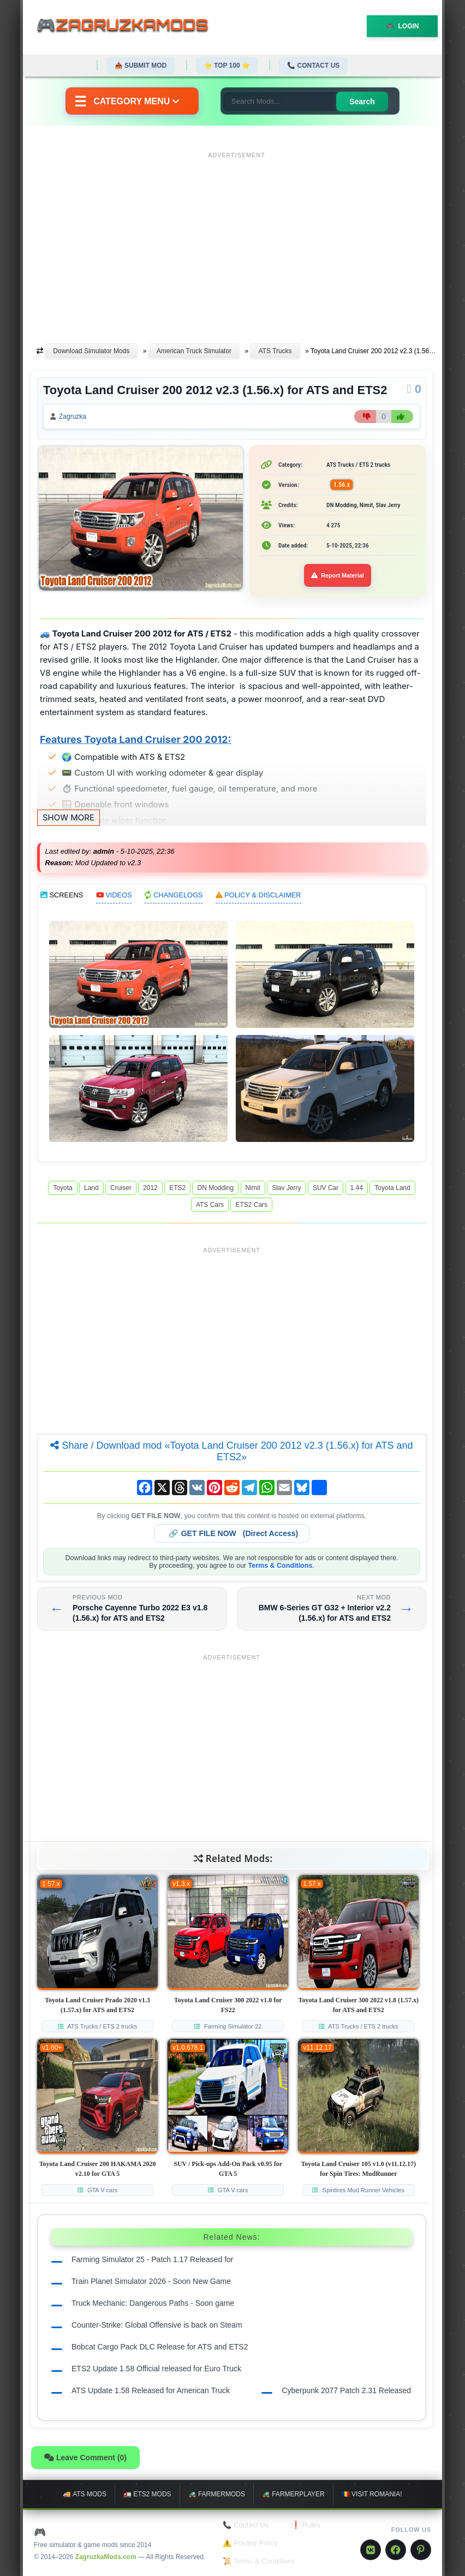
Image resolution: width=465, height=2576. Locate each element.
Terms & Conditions (280, 1565)
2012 (150, 1188)
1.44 (356, 1188)
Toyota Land (392, 1188)
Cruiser (121, 1188)
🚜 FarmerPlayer (293, 2494)
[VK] (370, 2549)
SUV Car (325, 1188)
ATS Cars (210, 1205)
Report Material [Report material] (337, 575)
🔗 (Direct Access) (234, 1533)
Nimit (253, 1188)
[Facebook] (395, 2549)
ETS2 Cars (251, 1205)
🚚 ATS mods (84, 2494)
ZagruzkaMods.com (105, 2557)
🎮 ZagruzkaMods (83, 2532)
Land (91, 1188)
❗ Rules (305, 2525)
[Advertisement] (236, 239)
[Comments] (414, 389)
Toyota (62, 1188)
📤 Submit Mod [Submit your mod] (141, 65)
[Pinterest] (420, 2549)
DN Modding (215, 1188)
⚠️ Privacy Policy (250, 2543)
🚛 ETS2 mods (147, 2494)
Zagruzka (72, 416)
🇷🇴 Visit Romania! (372, 2494)
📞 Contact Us (313, 65)
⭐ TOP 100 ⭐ (227, 65)
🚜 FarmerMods (216, 2494)
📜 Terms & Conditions (259, 2561)
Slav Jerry (286, 1188)
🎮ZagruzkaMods (129, 27)
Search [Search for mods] (362, 101)
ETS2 (177, 1188)
